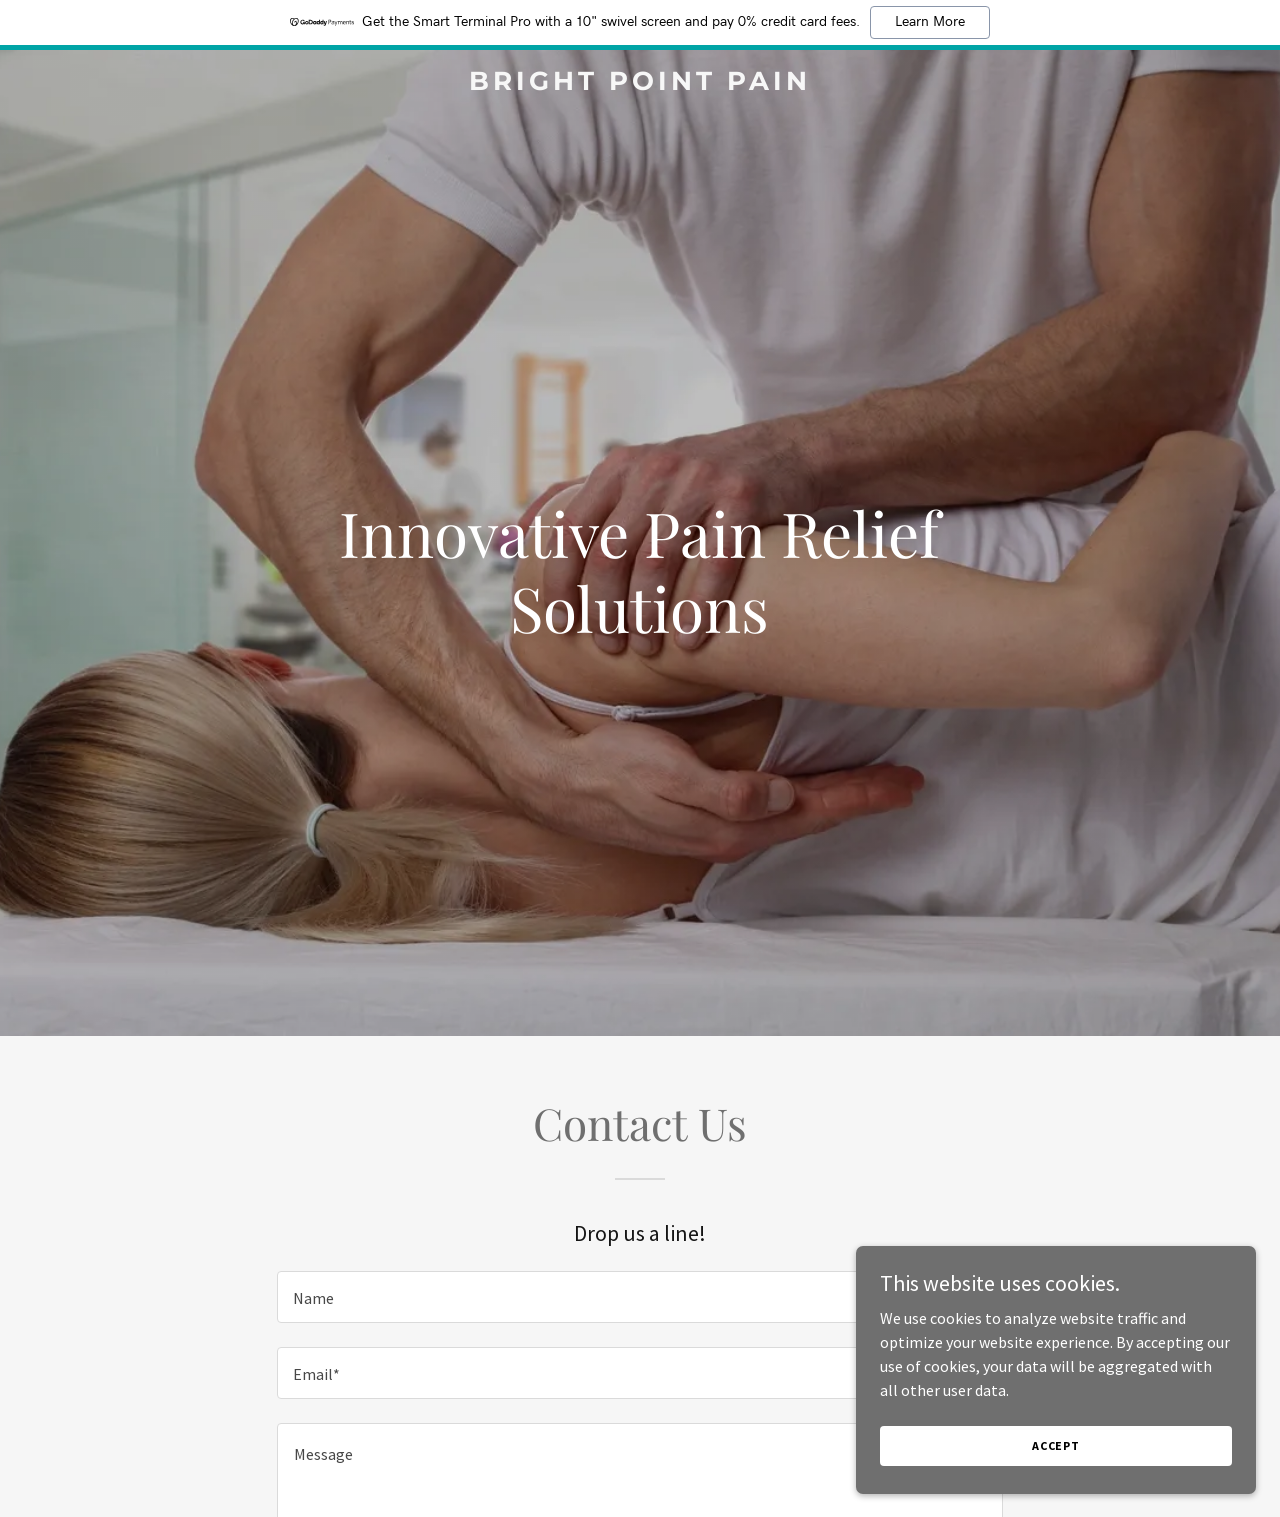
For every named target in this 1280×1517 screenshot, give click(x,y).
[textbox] (639, 1297)
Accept (1056, 1459)
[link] (640, 84)
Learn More (930, 22)
